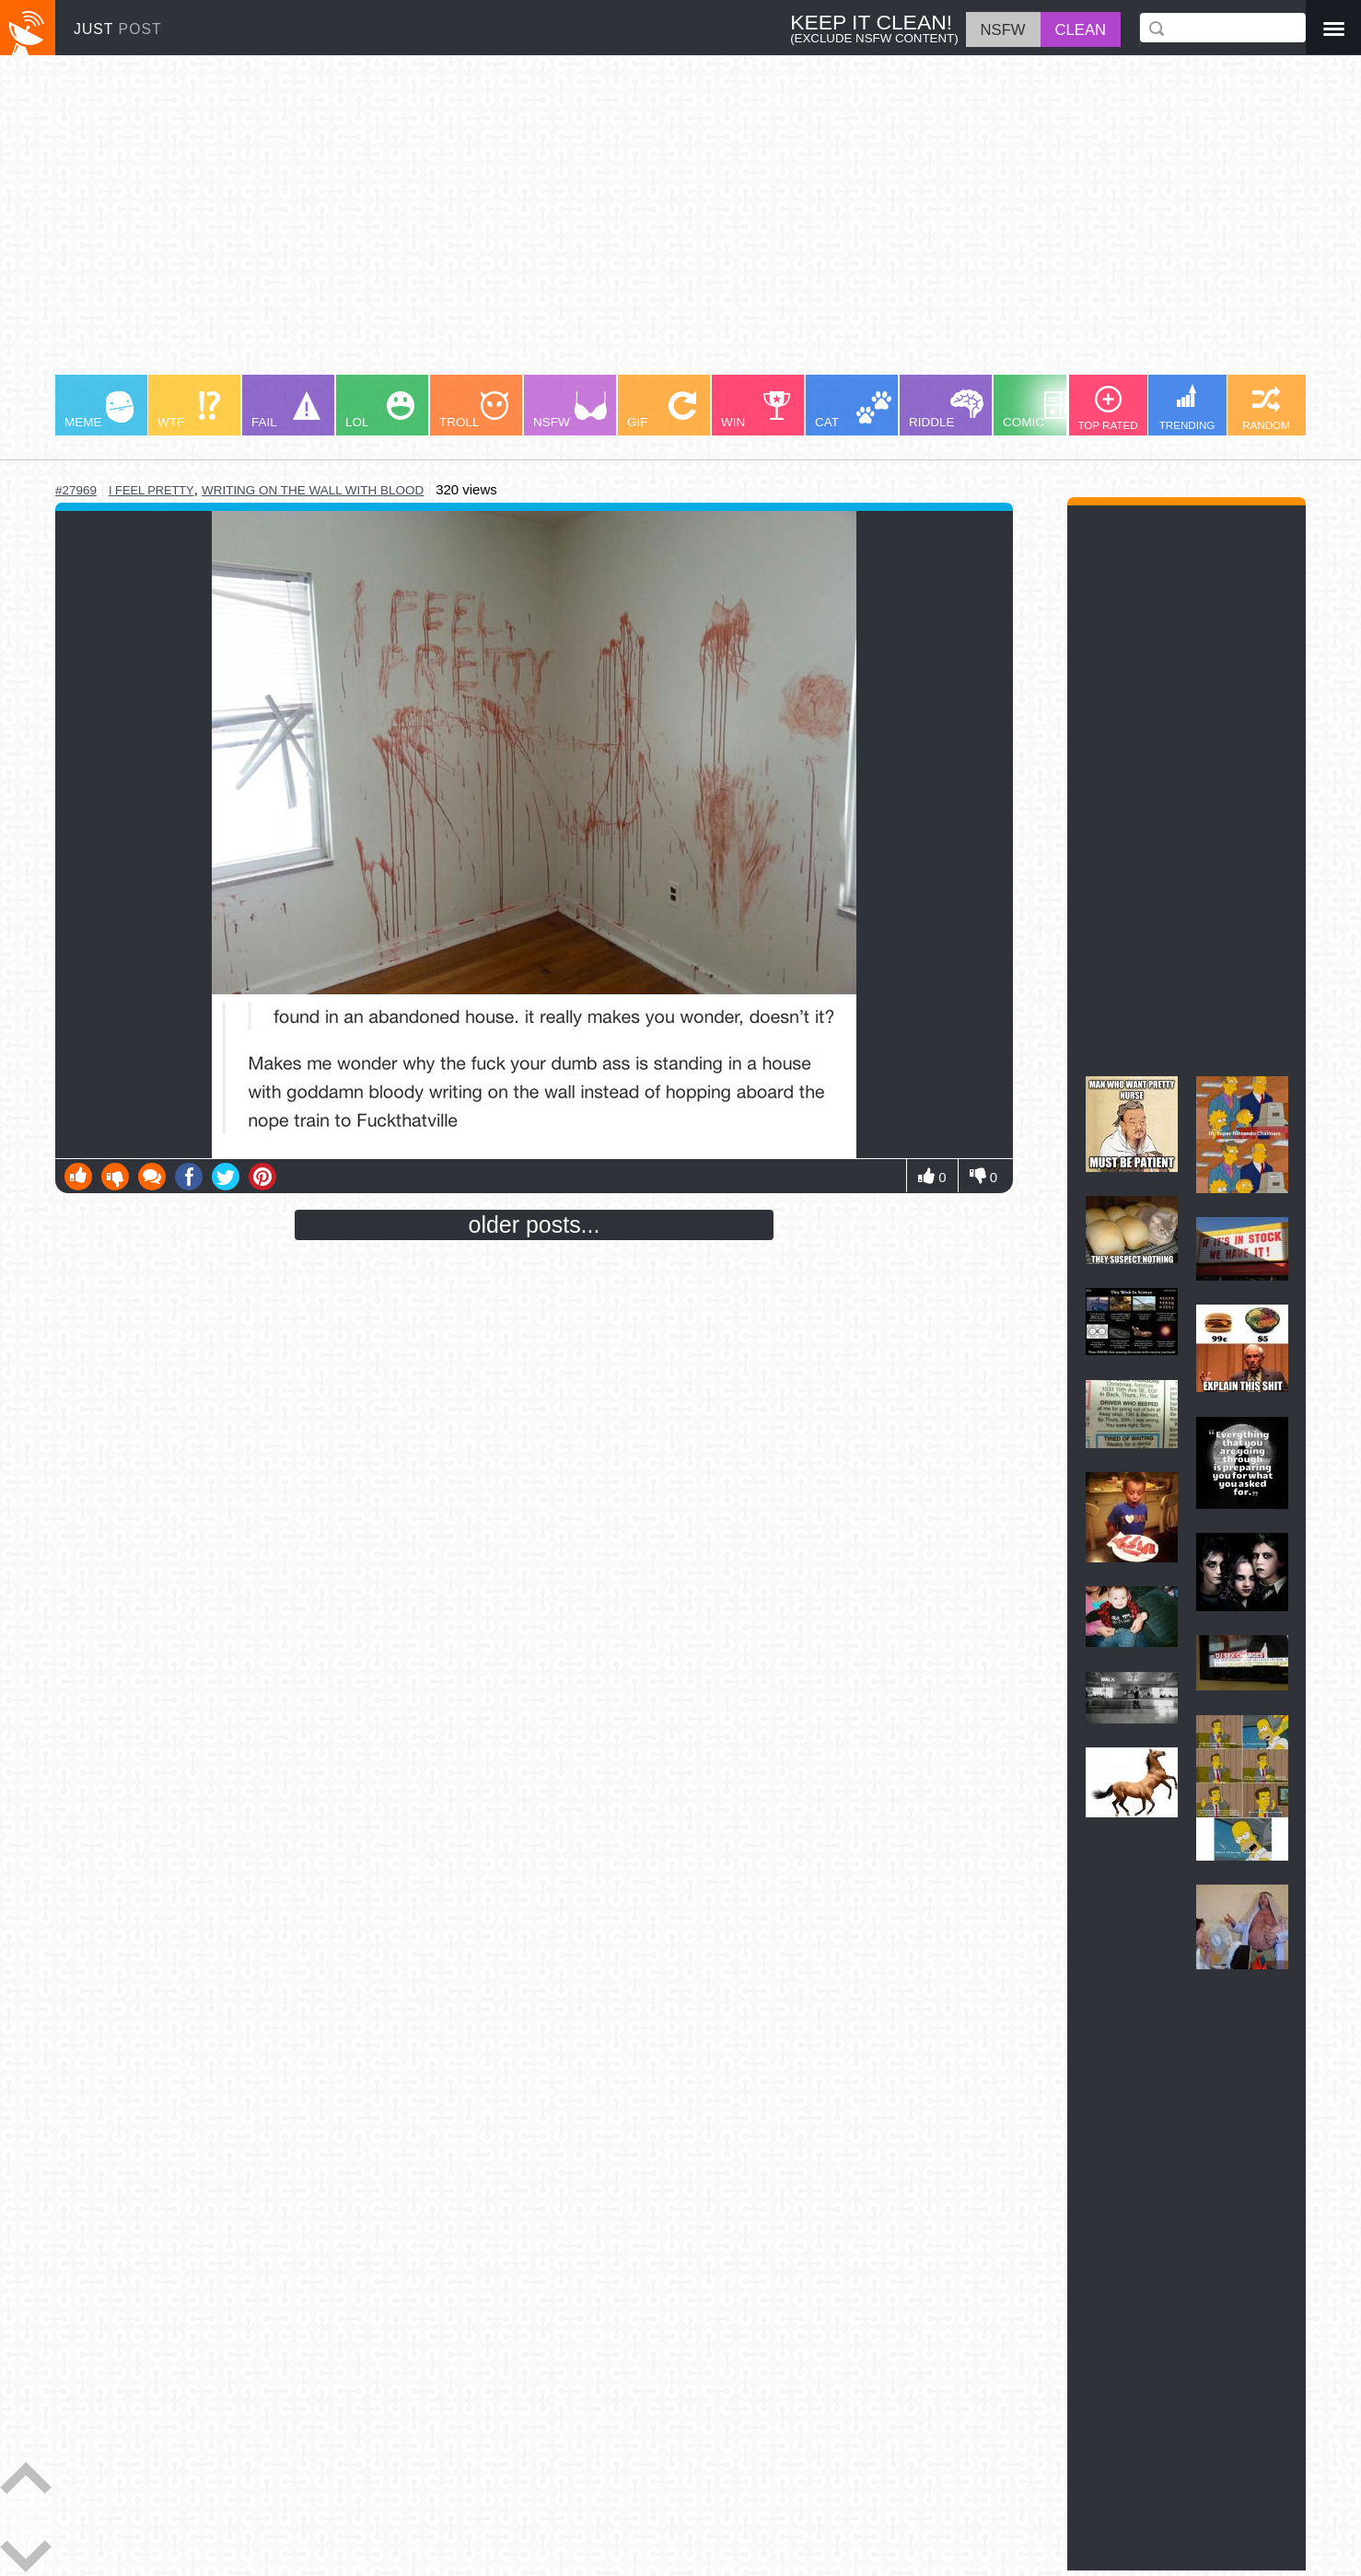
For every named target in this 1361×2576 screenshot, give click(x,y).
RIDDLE (946, 409)
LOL (379, 410)
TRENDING (1187, 407)
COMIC (1039, 410)
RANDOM (1266, 408)
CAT (853, 410)
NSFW (570, 410)
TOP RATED (1107, 408)
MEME (99, 410)
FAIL (285, 410)
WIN (756, 410)
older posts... (534, 1224)
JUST (118, 29)
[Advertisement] (607, 224)
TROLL (473, 410)
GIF (661, 410)
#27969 (76, 490)
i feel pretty (151, 490)
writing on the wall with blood (313, 490)
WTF (188, 410)
